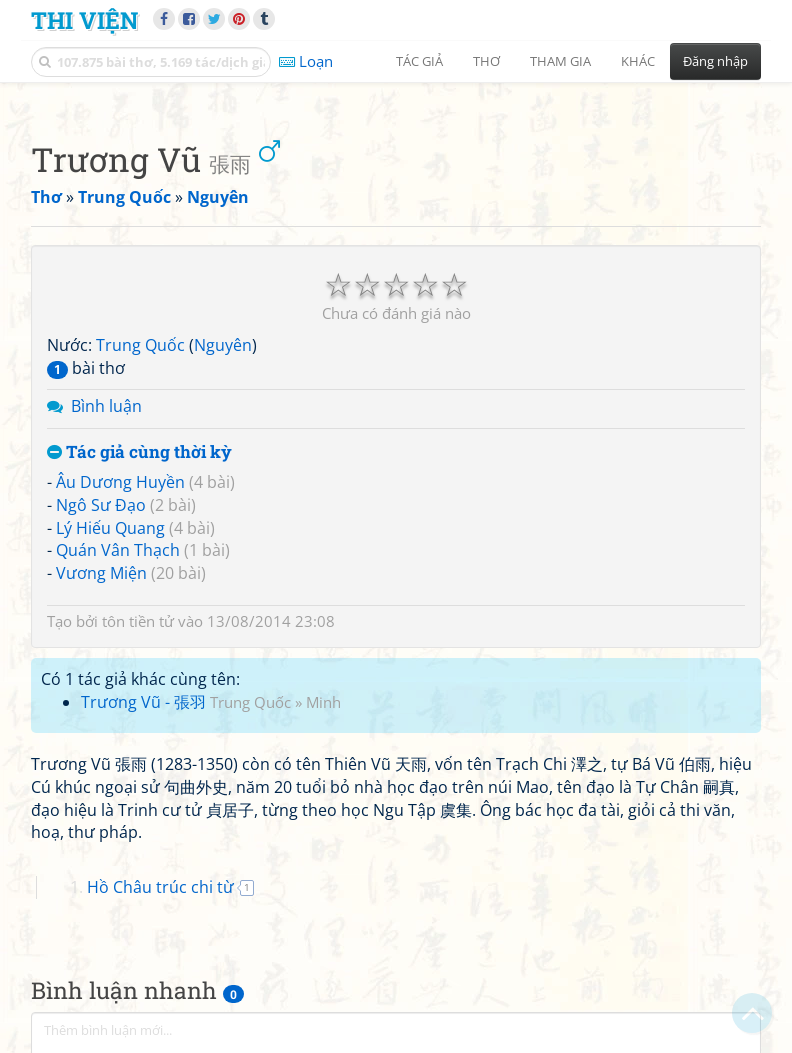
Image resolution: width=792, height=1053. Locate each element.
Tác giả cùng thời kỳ (139, 452)
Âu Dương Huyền (120, 482)
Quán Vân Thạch (118, 550)
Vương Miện (101, 573)
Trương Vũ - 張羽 (143, 702)
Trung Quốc (140, 345)
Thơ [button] (486, 61)
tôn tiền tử (138, 621)
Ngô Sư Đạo (101, 505)
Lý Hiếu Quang (110, 528)
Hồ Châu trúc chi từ (160, 887)
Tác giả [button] (419, 61)
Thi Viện (84, 19)
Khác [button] (638, 61)
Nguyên (223, 345)
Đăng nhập (715, 61)
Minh (323, 702)
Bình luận (106, 406)
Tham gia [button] (560, 61)
